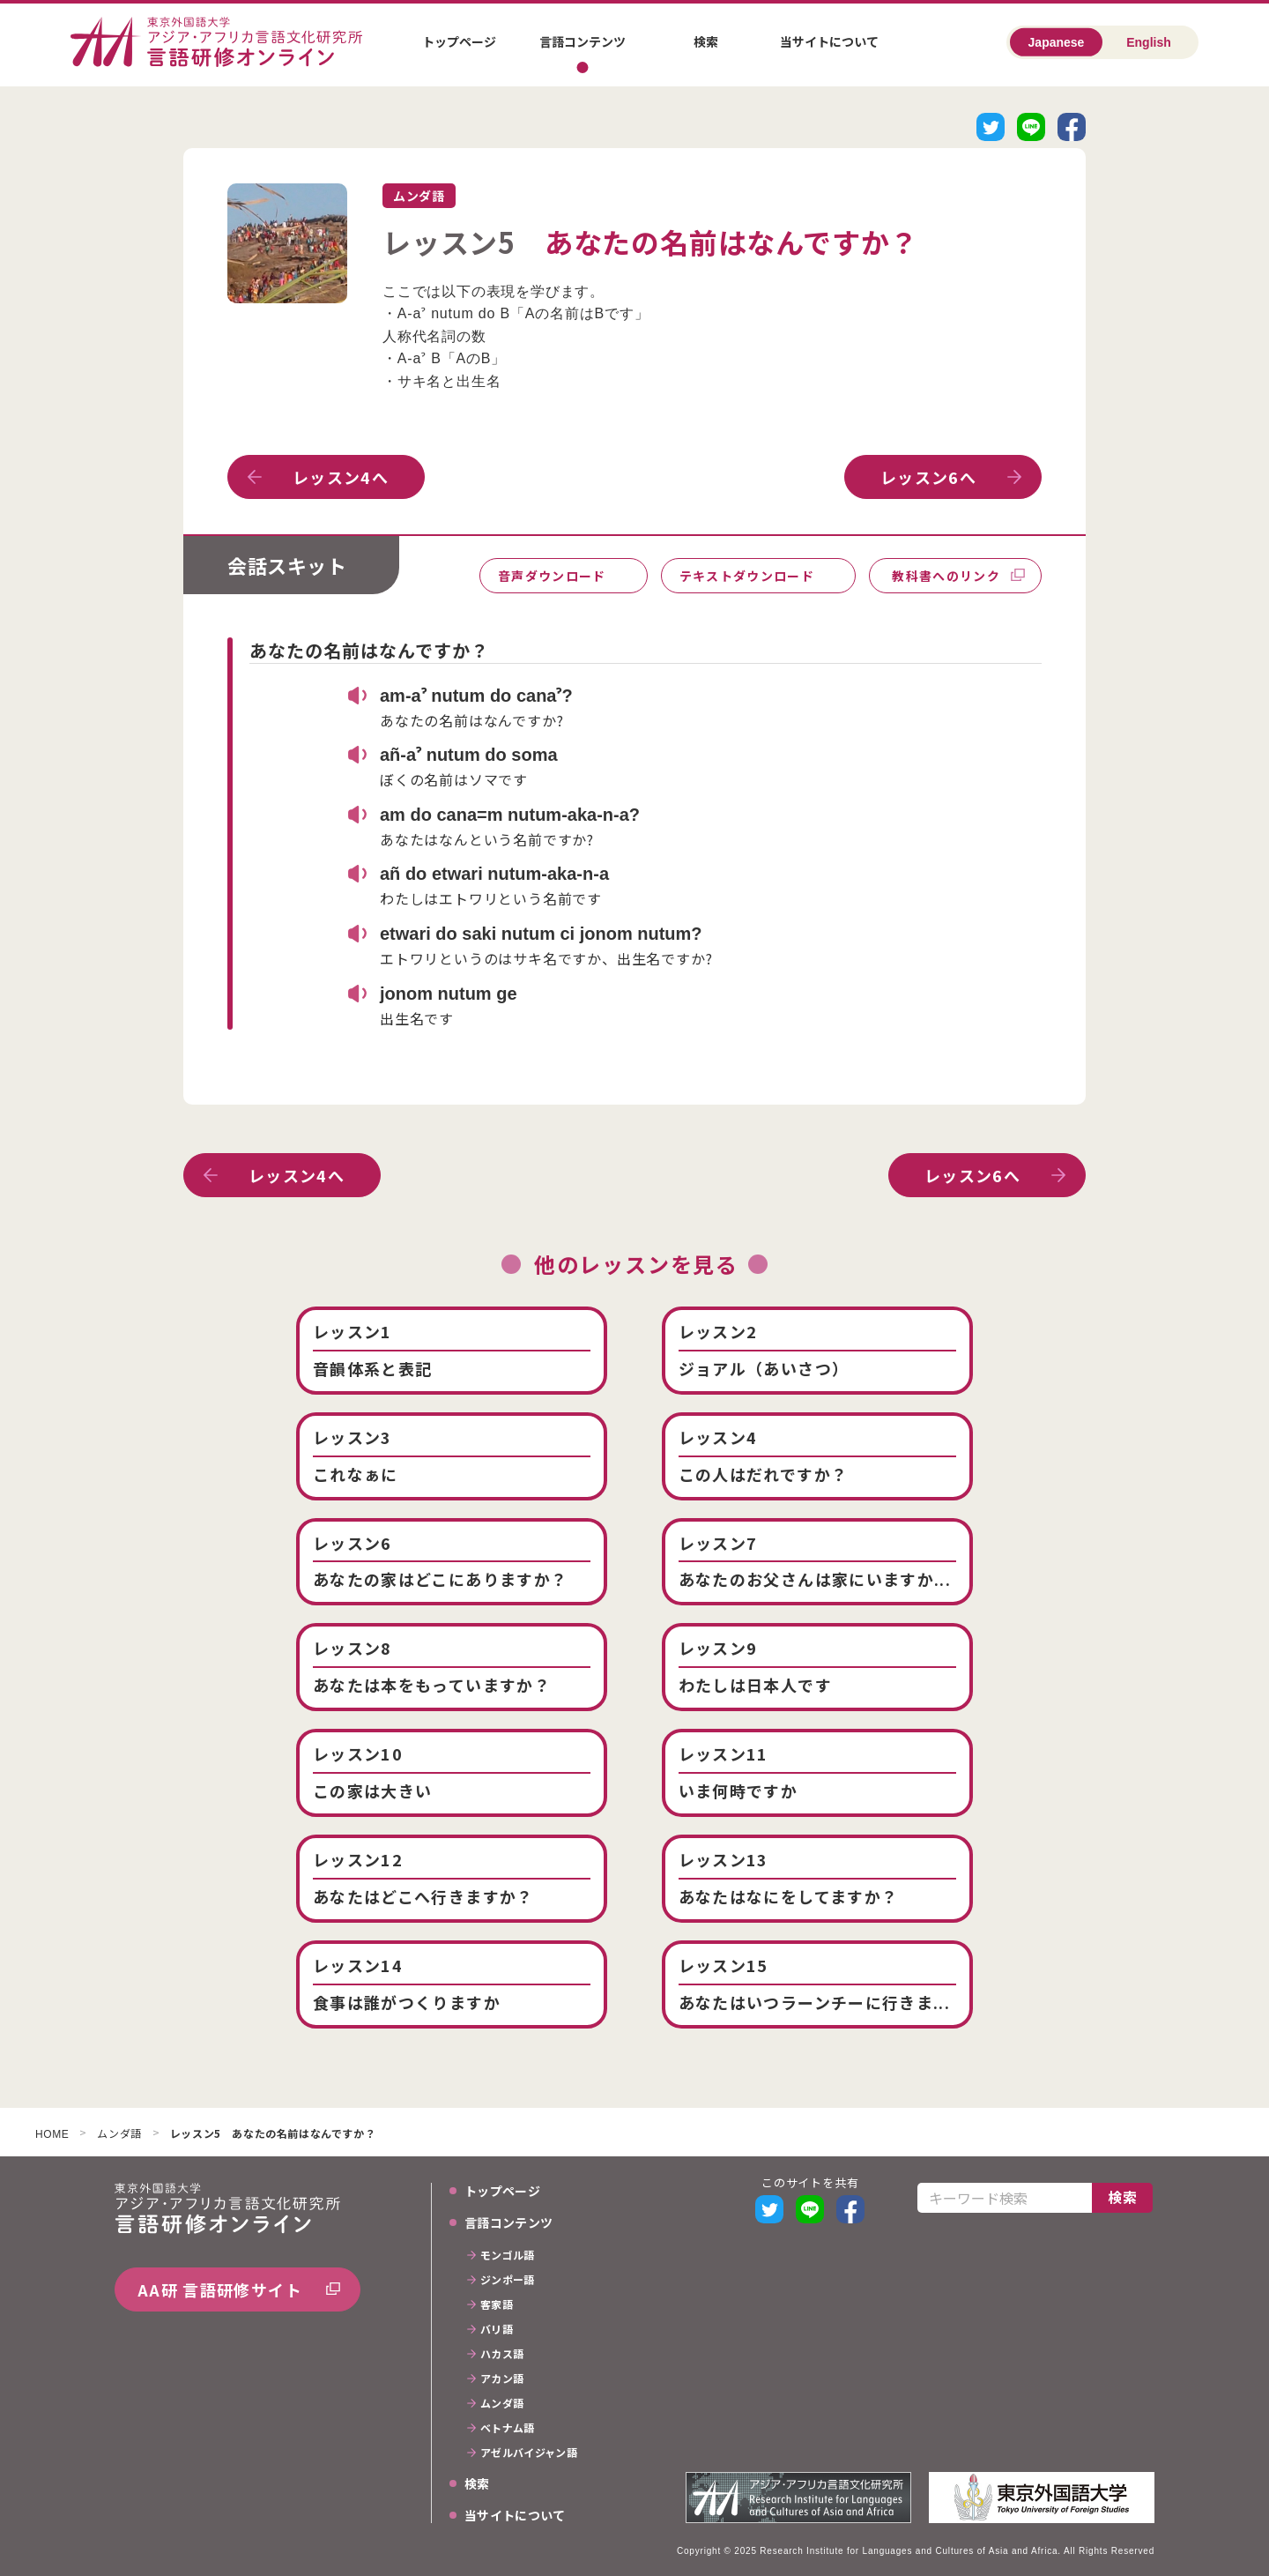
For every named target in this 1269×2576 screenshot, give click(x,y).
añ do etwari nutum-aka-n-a (494, 873)
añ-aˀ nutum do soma (469, 754)
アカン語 (501, 2379)
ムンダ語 (119, 2134)
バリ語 (496, 2330)
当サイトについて (829, 41)
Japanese (1056, 42)
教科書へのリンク (946, 575)
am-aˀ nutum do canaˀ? (476, 695)
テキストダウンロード (747, 575)
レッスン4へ (341, 476)
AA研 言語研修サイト (219, 2289)
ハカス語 (501, 2355)
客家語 (496, 2305)
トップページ (459, 41)
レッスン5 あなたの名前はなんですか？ (272, 2134)
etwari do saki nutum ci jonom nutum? (541, 933)
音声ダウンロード (552, 575)
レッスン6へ (928, 476)
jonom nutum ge (448, 993)
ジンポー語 (507, 2280)
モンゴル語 (507, 2256)
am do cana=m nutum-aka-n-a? (510, 814)
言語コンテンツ (582, 41)
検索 (706, 41)
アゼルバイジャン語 (528, 2453)
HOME (52, 2134)
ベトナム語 (507, 2429)
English (1148, 42)
